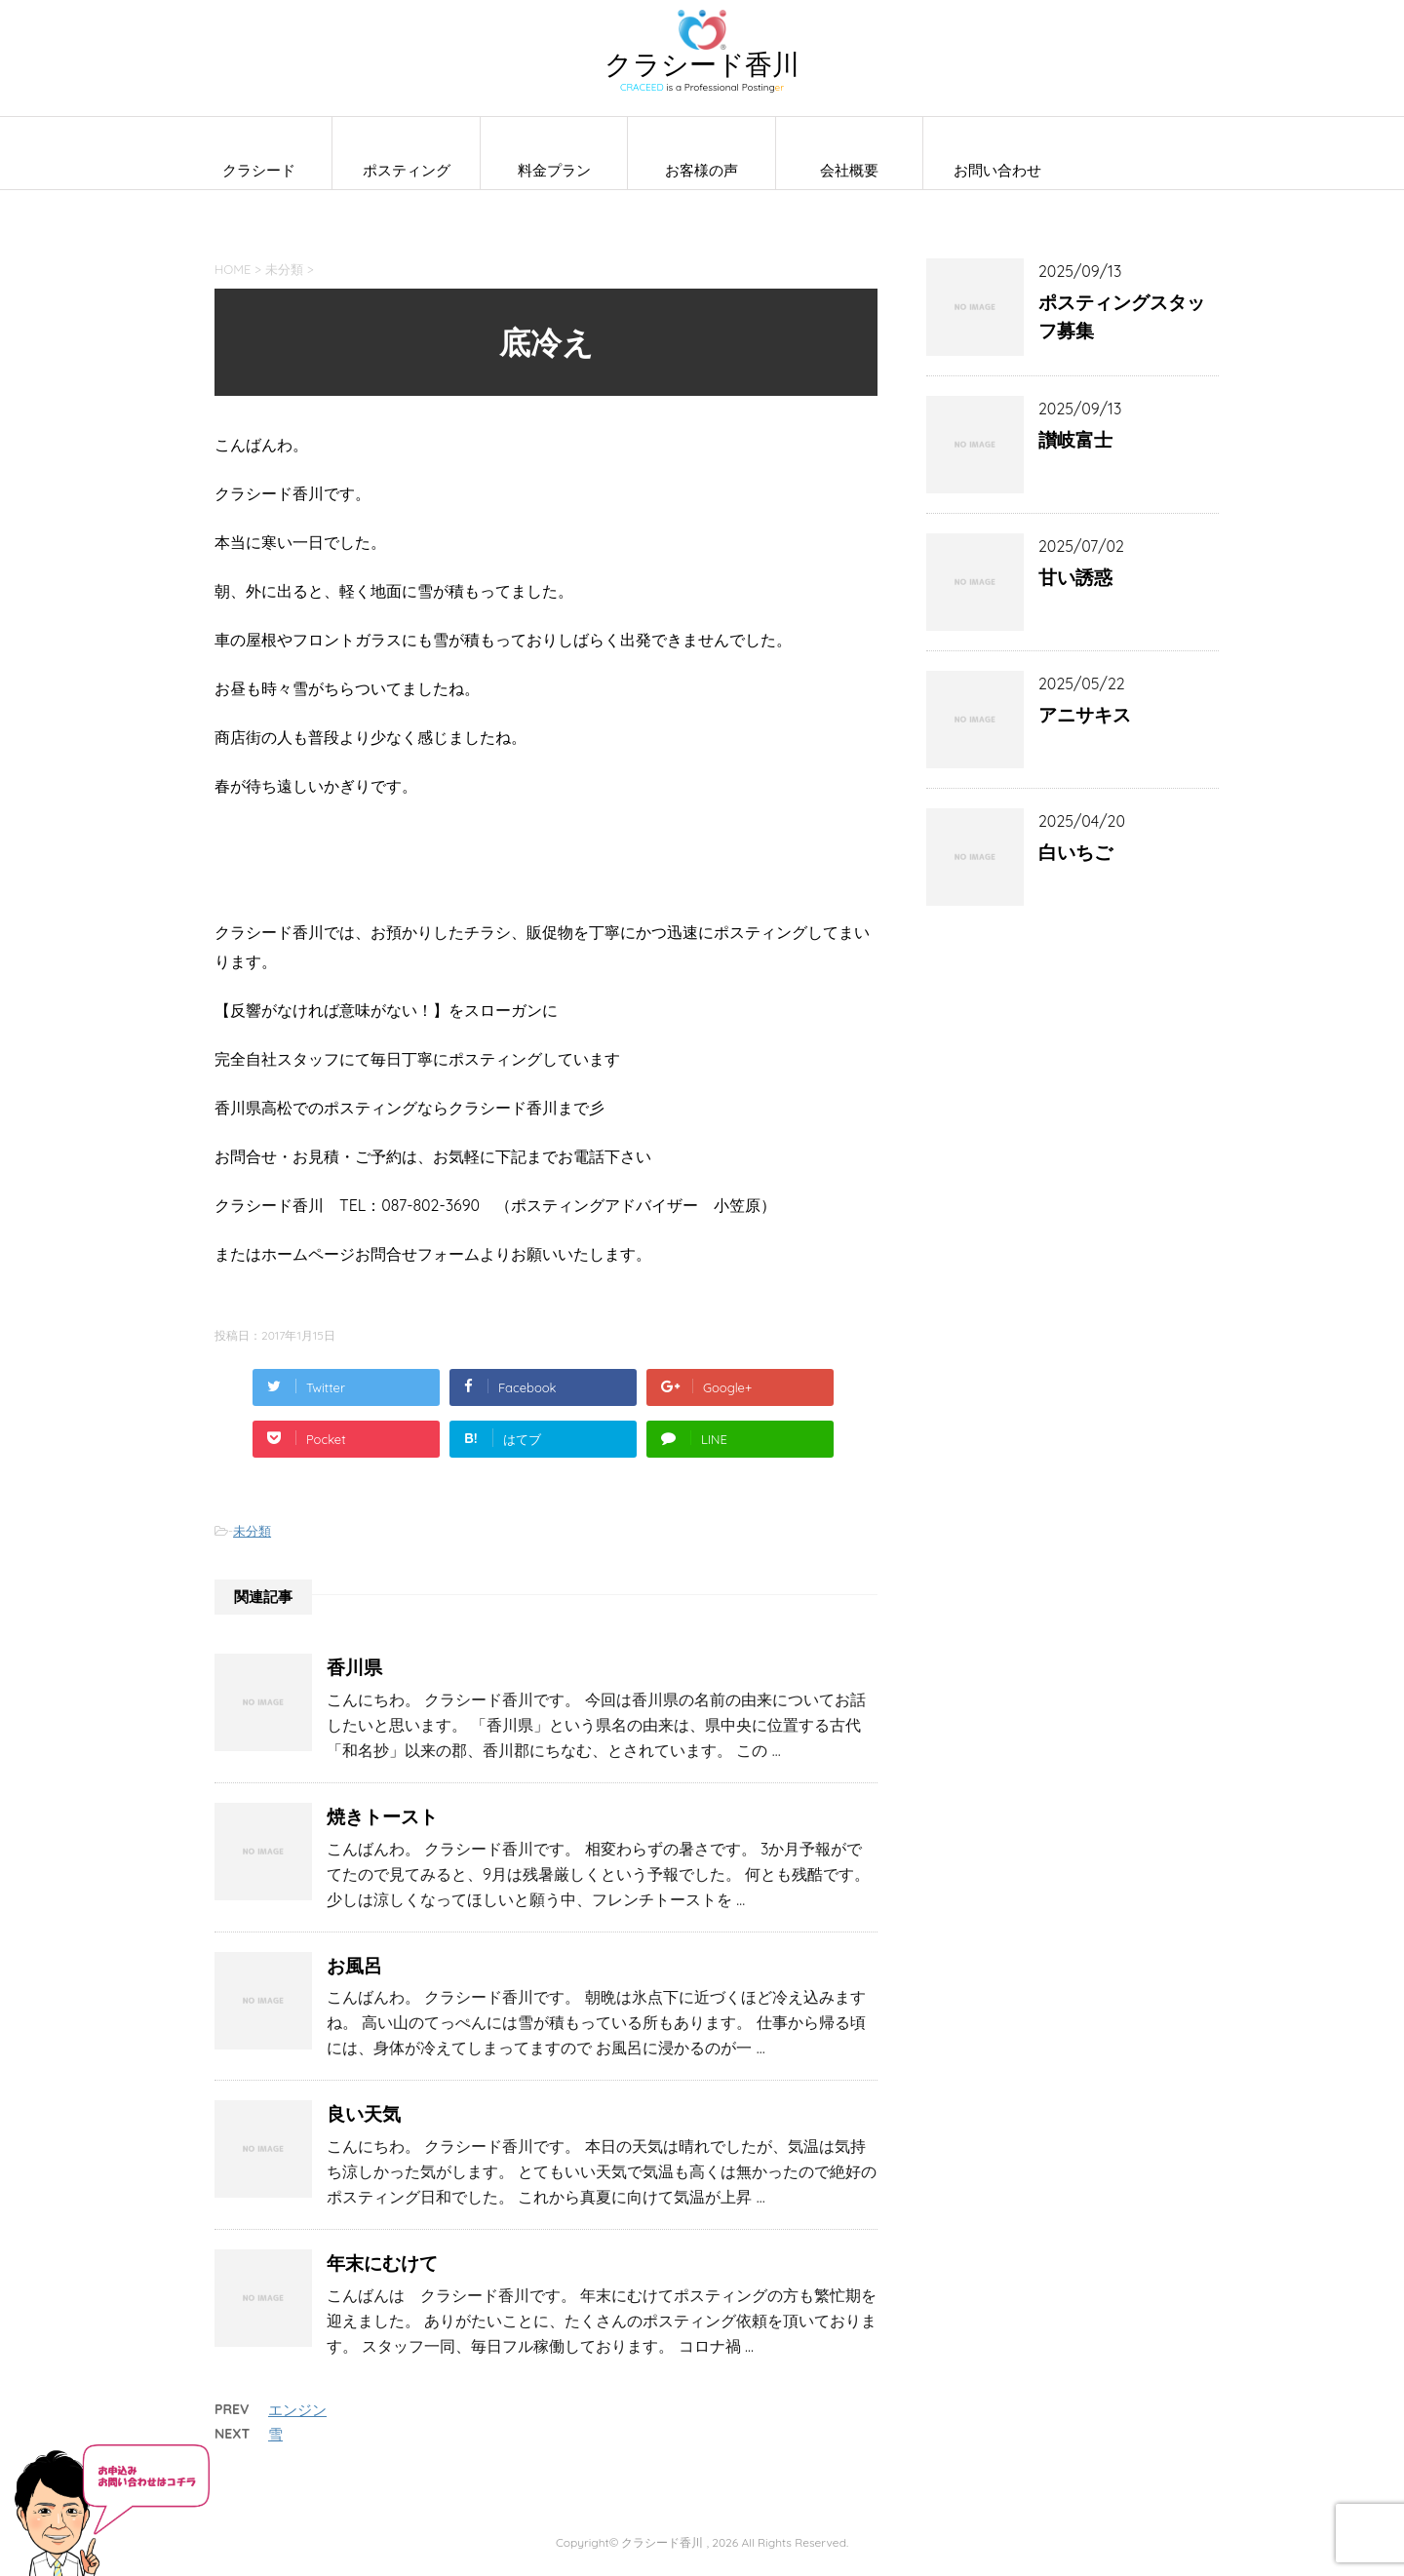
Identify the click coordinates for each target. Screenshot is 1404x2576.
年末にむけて (382, 2263)
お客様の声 (701, 170)
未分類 (252, 1531)
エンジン (297, 2409)
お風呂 (354, 1965)
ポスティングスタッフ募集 (1121, 316)
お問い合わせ (997, 170)
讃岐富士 (1075, 439)
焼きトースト (382, 1816)
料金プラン (554, 170)
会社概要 (849, 170)
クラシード (258, 170)
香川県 (354, 1667)
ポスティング (406, 170)
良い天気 (364, 2114)
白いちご (1075, 852)
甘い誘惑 (1075, 577)
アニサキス (1084, 714)
